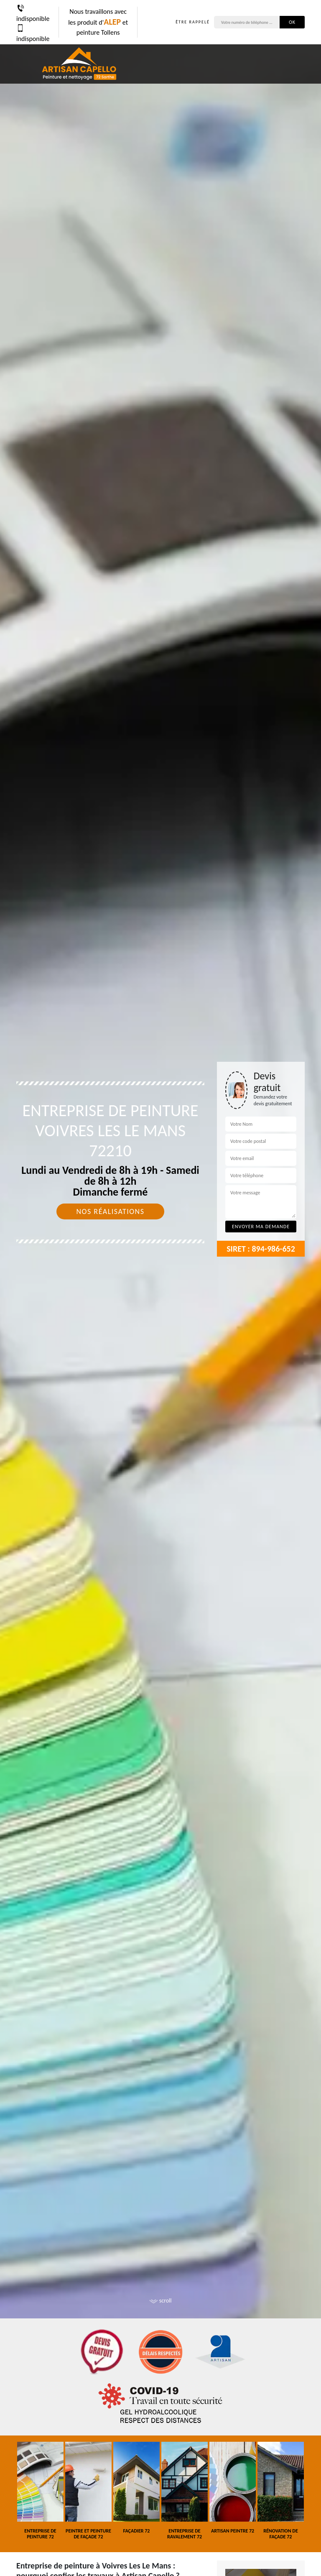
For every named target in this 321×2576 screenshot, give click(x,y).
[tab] (160, 1288)
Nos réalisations (110, 1211)
